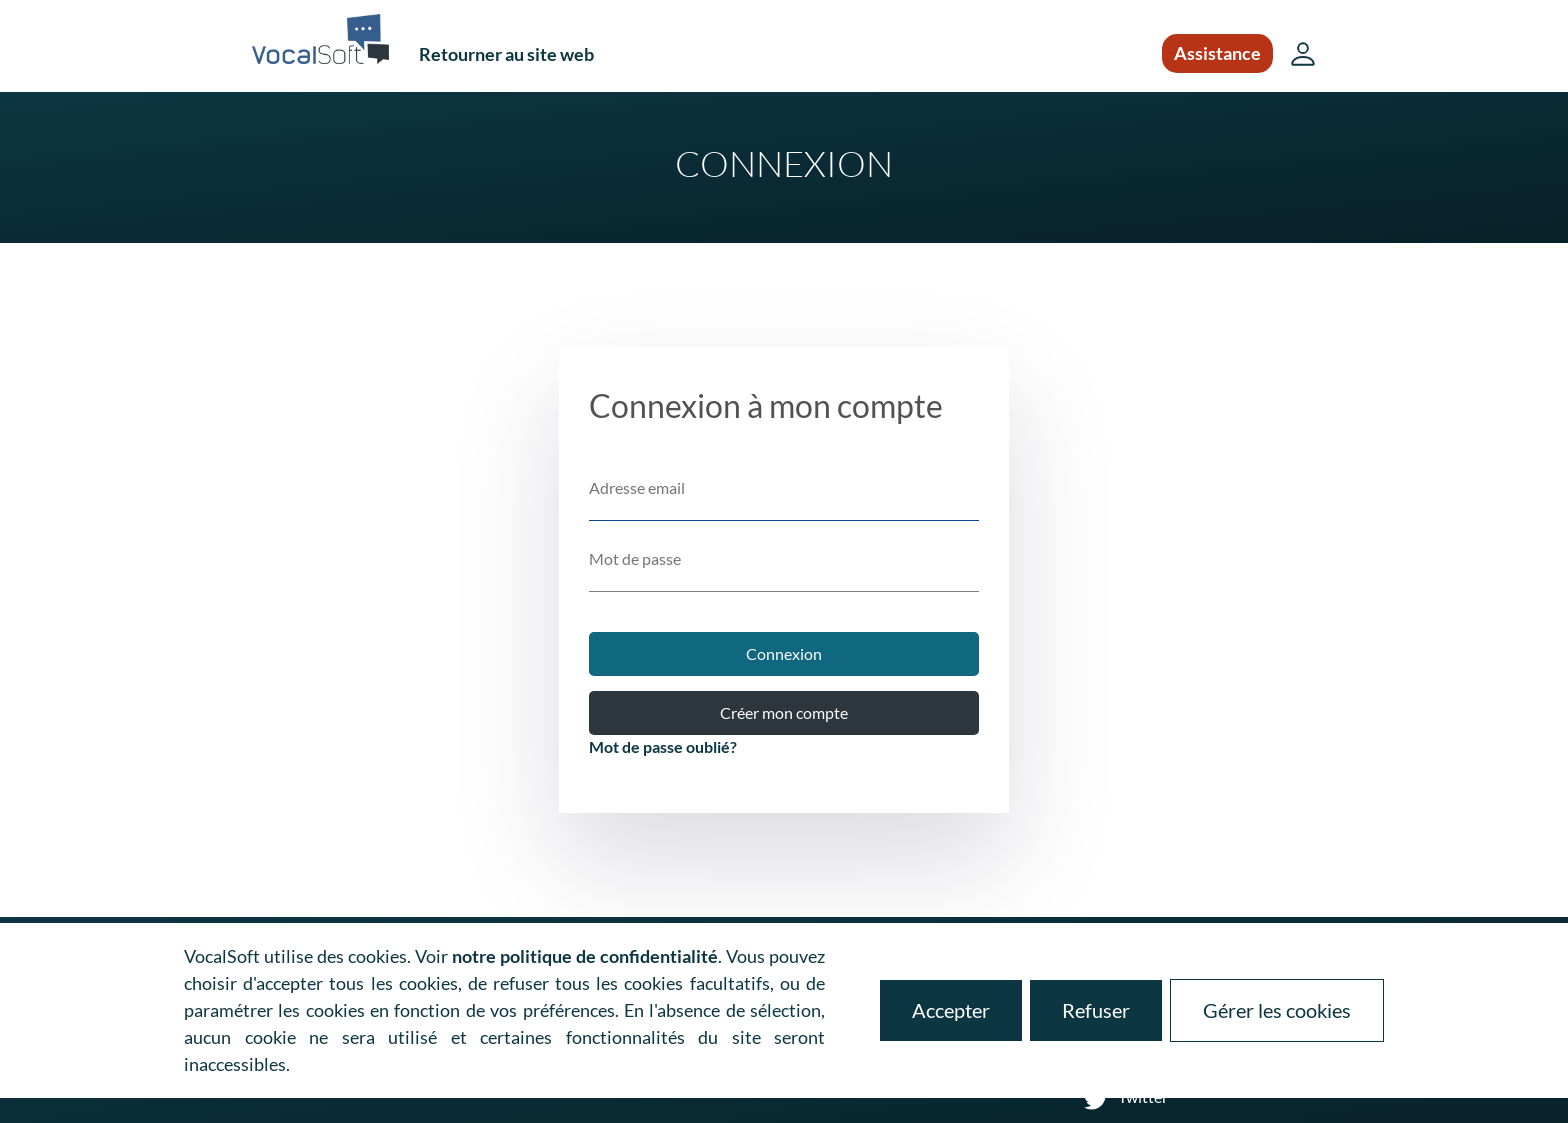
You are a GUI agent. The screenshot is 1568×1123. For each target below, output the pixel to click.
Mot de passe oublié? (663, 746)
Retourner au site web (506, 54)
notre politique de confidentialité (585, 956)
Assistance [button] (1217, 53)
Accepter (951, 1010)
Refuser (1096, 1010)
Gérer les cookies (1277, 1010)
